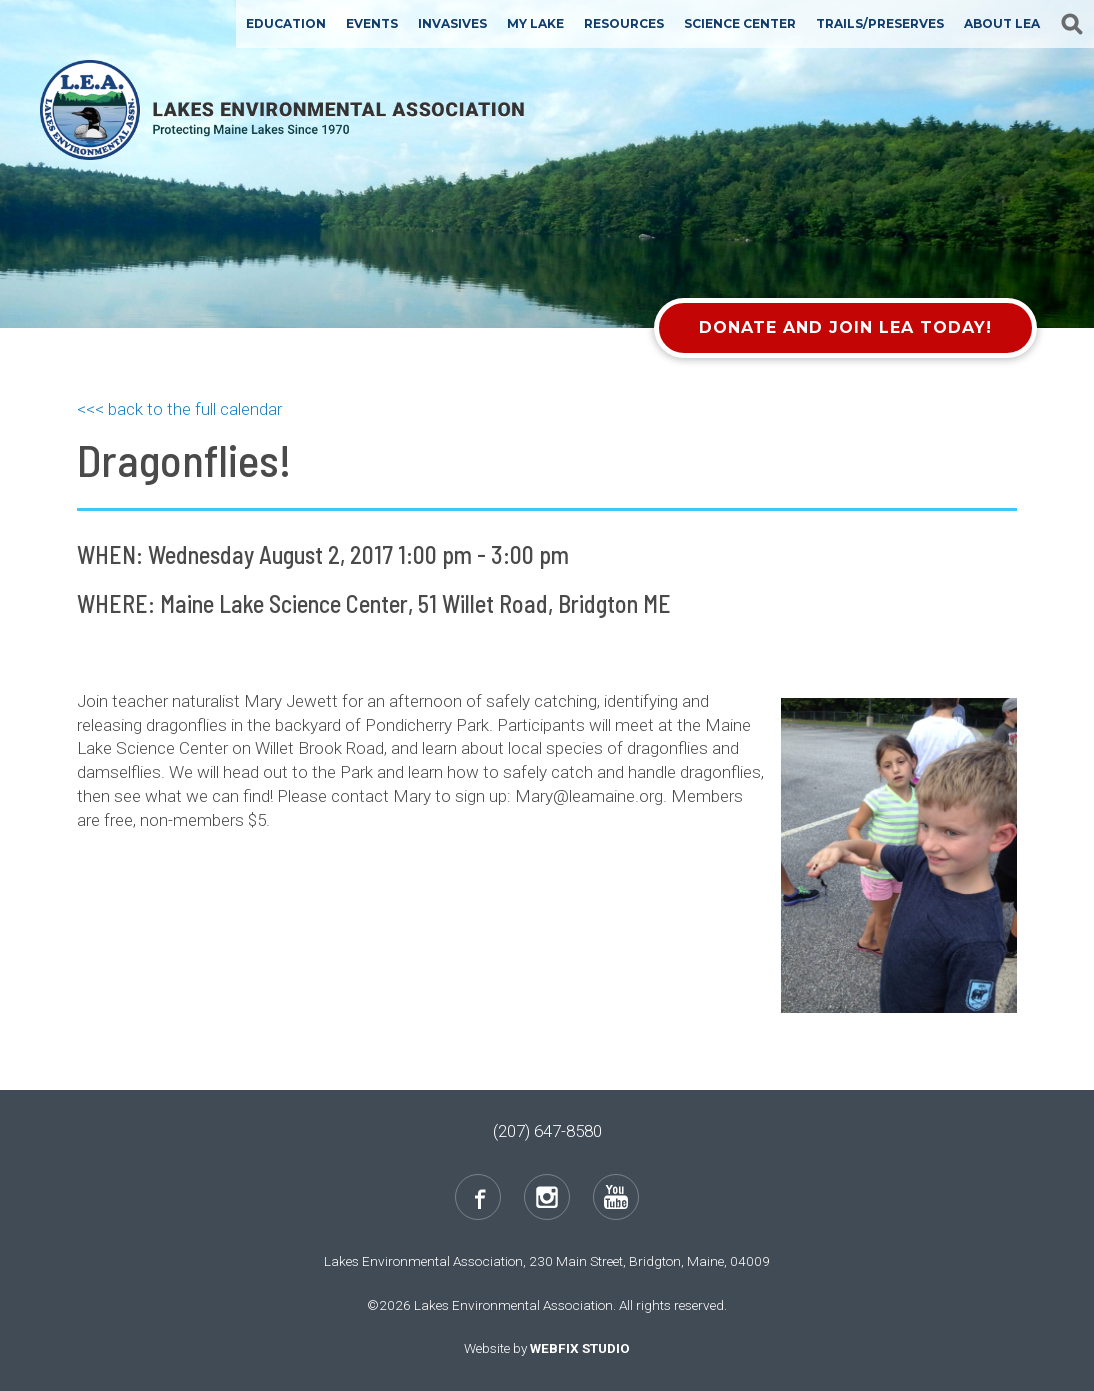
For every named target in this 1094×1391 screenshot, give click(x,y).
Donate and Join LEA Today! (845, 327)
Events (372, 23)
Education (286, 23)
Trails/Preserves (880, 23)
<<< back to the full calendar (179, 409)
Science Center (740, 23)
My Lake (535, 23)
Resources (624, 23)
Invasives (452, 23)
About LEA (1002, 23)
